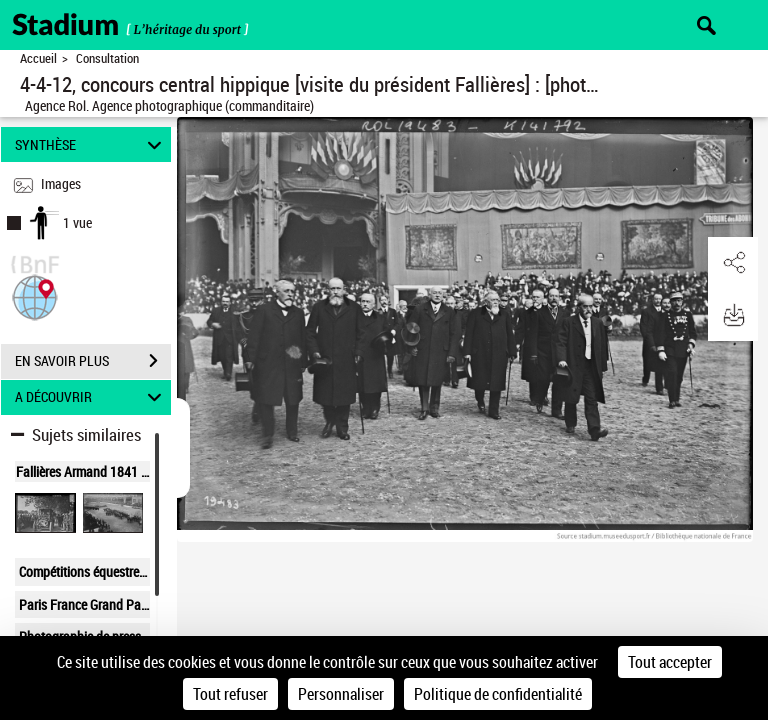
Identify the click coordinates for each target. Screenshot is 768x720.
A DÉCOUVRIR (91, 397)
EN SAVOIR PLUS (93, 361)
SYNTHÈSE (91, 144)
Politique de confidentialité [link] (498, 694)
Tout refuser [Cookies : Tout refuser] (230, 694)
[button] (35, 295)
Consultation (107, 58)
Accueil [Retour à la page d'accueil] (38, 58)
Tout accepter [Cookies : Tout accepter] (670, 662)
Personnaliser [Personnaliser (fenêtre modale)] (341, 694)
